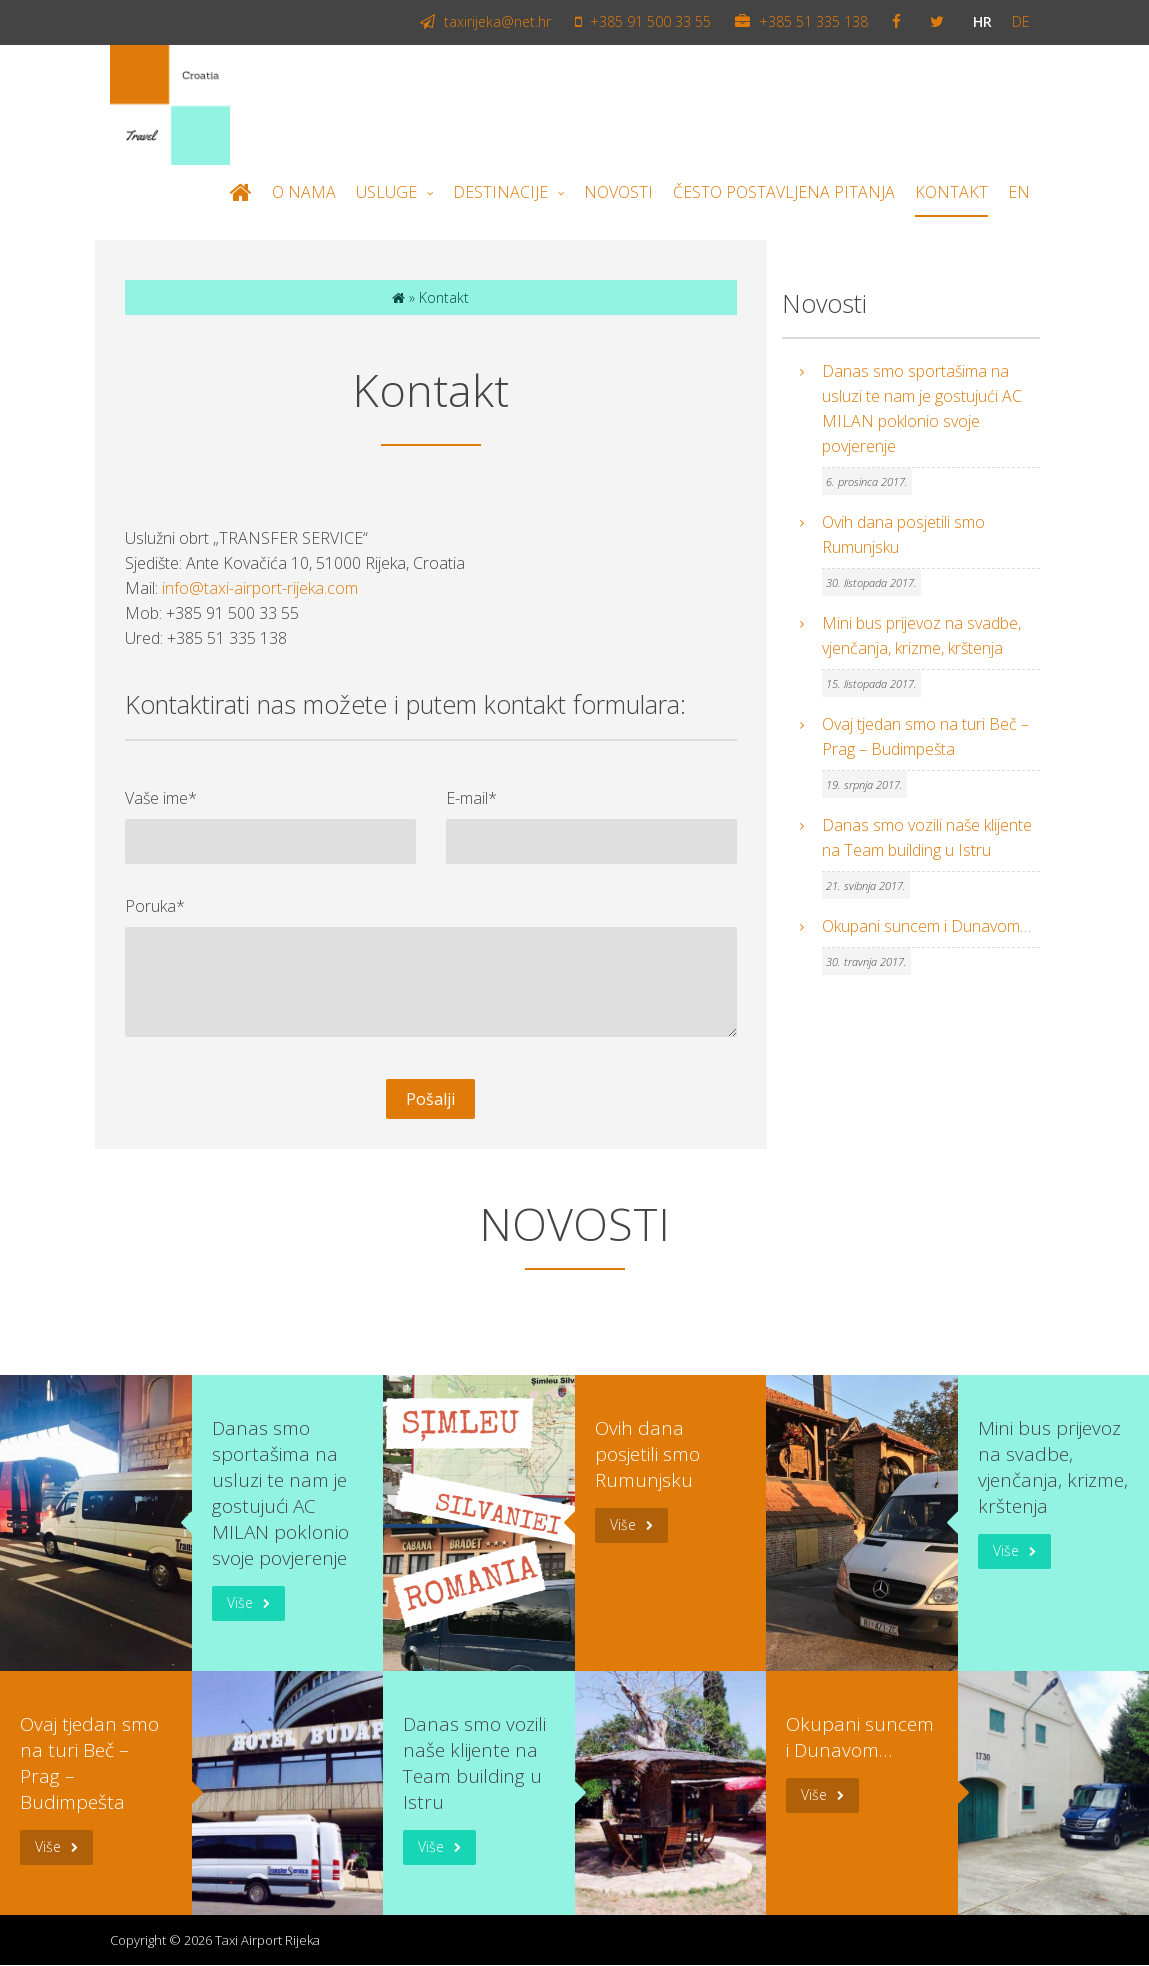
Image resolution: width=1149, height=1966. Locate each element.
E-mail (471, 798)
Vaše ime (161, 798)
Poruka (155, 906)
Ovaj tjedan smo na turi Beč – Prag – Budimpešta (925, 737)
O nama (304, 192)
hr (982, 22)
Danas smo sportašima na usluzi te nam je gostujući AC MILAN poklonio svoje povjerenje (922, 409)
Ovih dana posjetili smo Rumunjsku (903, 535)
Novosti (618, 192)
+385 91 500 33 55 (643, 22)
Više (240, 1603)
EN (1019, 192)
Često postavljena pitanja (784, 192)
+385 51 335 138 (801, 22)
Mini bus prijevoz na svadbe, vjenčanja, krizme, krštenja (921, 636)
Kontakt (951, 192)
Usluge (386, 192)
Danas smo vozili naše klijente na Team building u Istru (927, 838)
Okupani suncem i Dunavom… (926, 927)
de (1021, 22)
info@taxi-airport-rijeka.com (260, 589)
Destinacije (500, 192)
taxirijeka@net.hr (485, 22)
